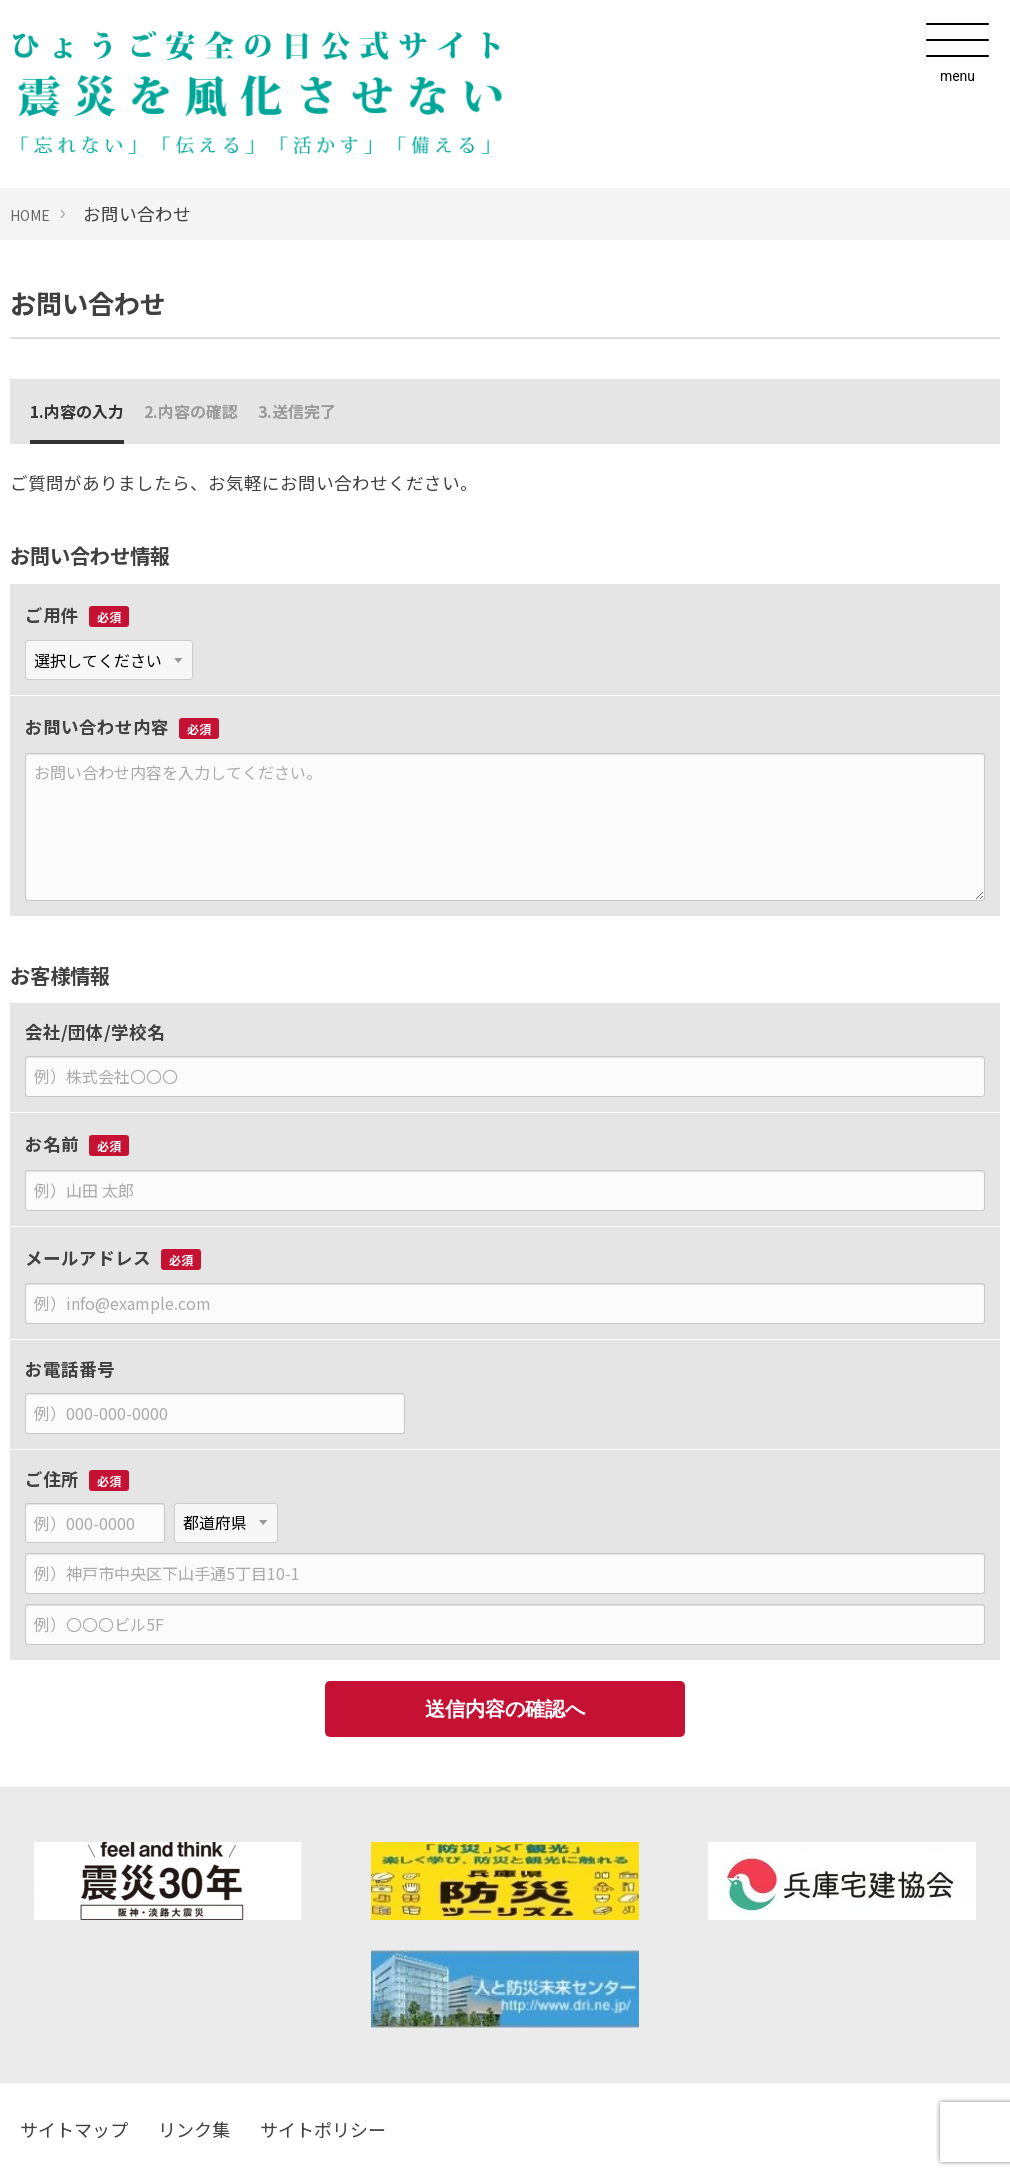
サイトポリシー (323, 2129)
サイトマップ (74, 2129)
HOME (30, 215)
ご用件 (52, 614)
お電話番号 (70, 1368)
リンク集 (194, 2129)
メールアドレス (88, 1257)
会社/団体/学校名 (95, 1031)
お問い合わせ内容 (97, 726)
